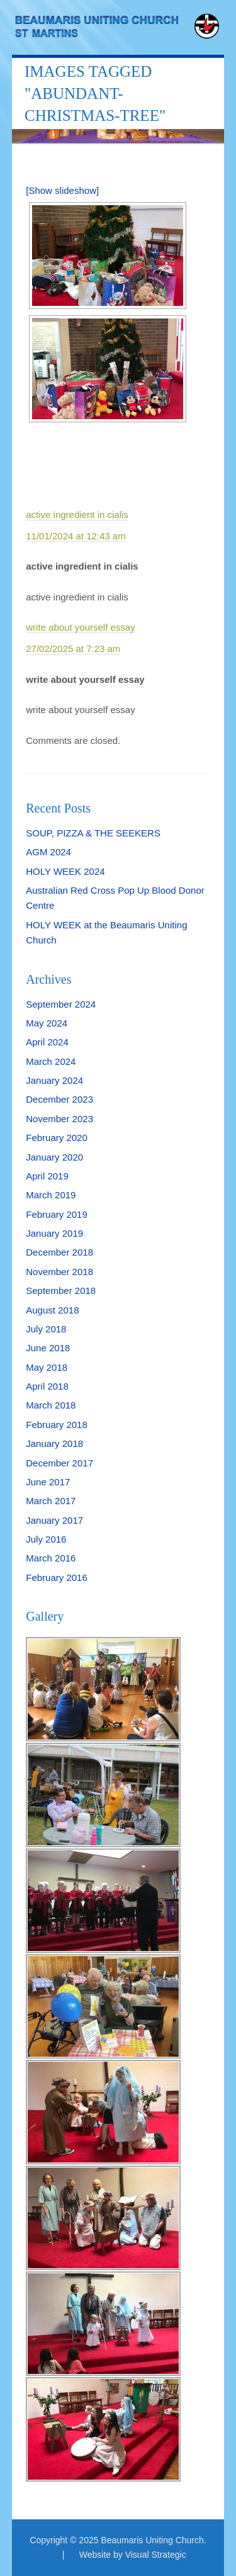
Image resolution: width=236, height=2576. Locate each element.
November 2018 (59, 1271)
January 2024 (54, 1080)
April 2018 (47, 1386)
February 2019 (56, 1214)
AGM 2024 (48, 851)
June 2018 (48, 1347)
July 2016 (46, 1539)
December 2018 (59, 1252)
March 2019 (51, 1195)
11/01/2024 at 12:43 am (75, 536)
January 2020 (54, 1157)
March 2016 (51, 1558)
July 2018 (46, 1329)
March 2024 (51, 1061)
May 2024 (46, 1023)
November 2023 (59, 1118)
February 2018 (56, 1424)
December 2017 (59, 1463)
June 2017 (48, 1481)
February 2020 (56, 1137)
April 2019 (47, 1176)
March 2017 (51, 1500)
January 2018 (54, 1443)
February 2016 (56, 1577)
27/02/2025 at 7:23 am (73, 648)
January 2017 (54, 1520)
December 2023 (59, 1099)
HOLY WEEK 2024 (65, 871)
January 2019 (54, 1233)
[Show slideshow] (62, 190)
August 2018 (52, 1310)
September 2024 (61, 1004)
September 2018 (61, 1290)
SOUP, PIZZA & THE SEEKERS (93, 833)
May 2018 (46, 1367)
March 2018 (51, 1405)
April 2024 (47, 1042)
